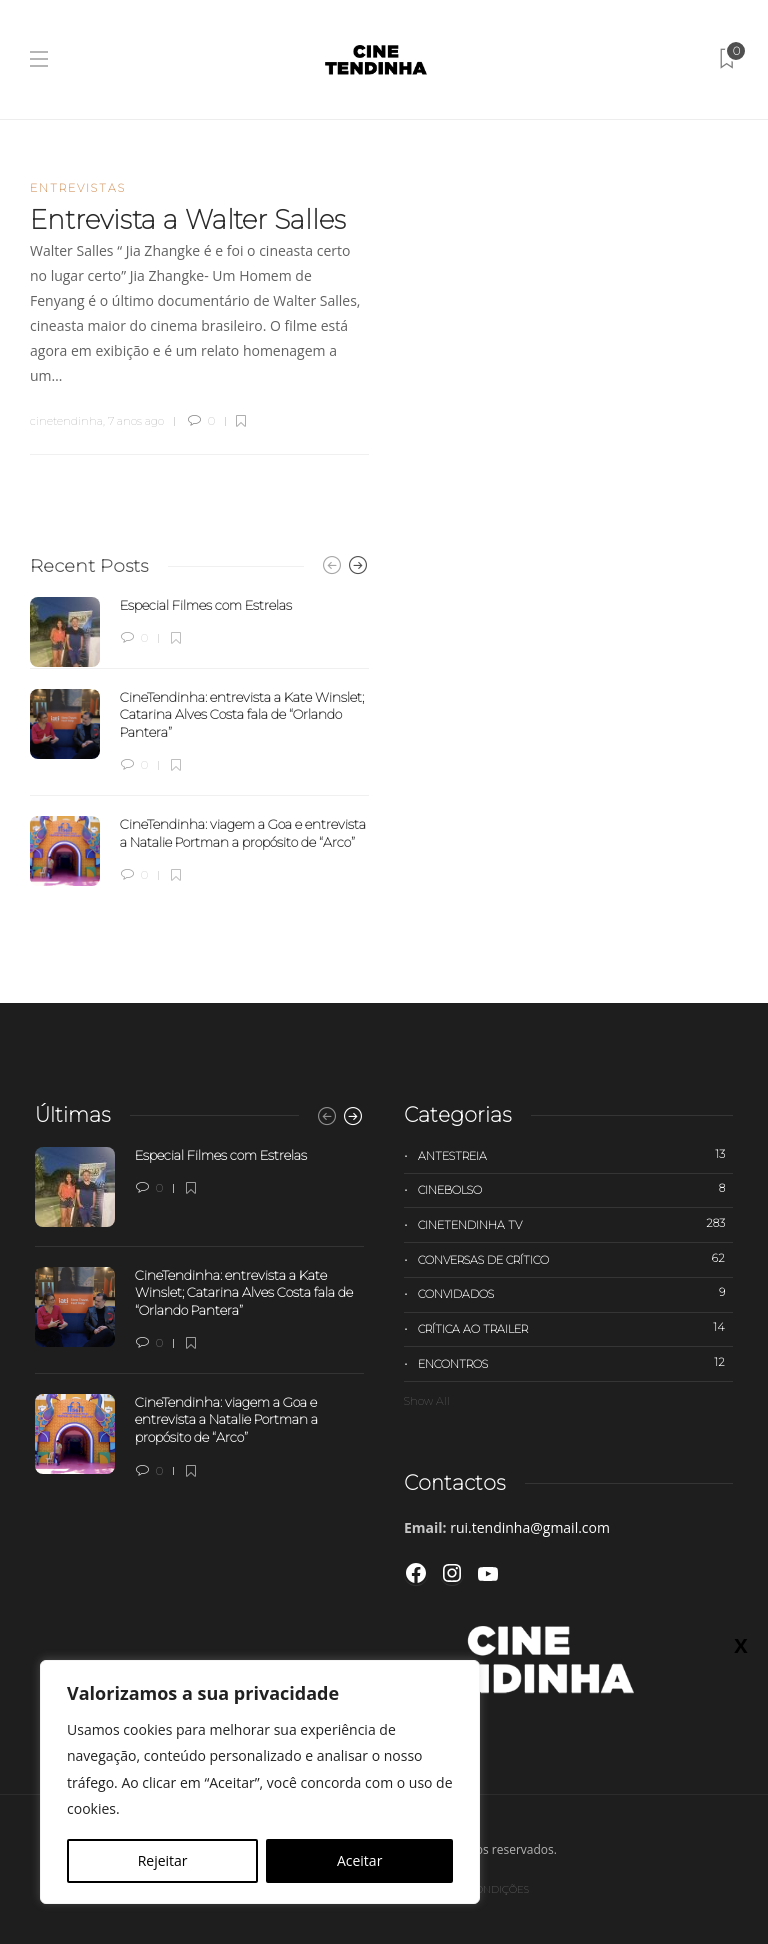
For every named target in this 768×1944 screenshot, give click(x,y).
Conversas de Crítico (575, 1259)
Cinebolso (575, 1189)
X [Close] (740, 1645)
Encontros (575, 1363)
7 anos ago (136, 421)
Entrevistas (78, 188)
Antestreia (575, 1155)
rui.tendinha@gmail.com (530, 1527)
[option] (199, 742)
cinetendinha (66, 421)
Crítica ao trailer (575, 1328)
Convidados (575, 1293)
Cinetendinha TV (575, 1224)
